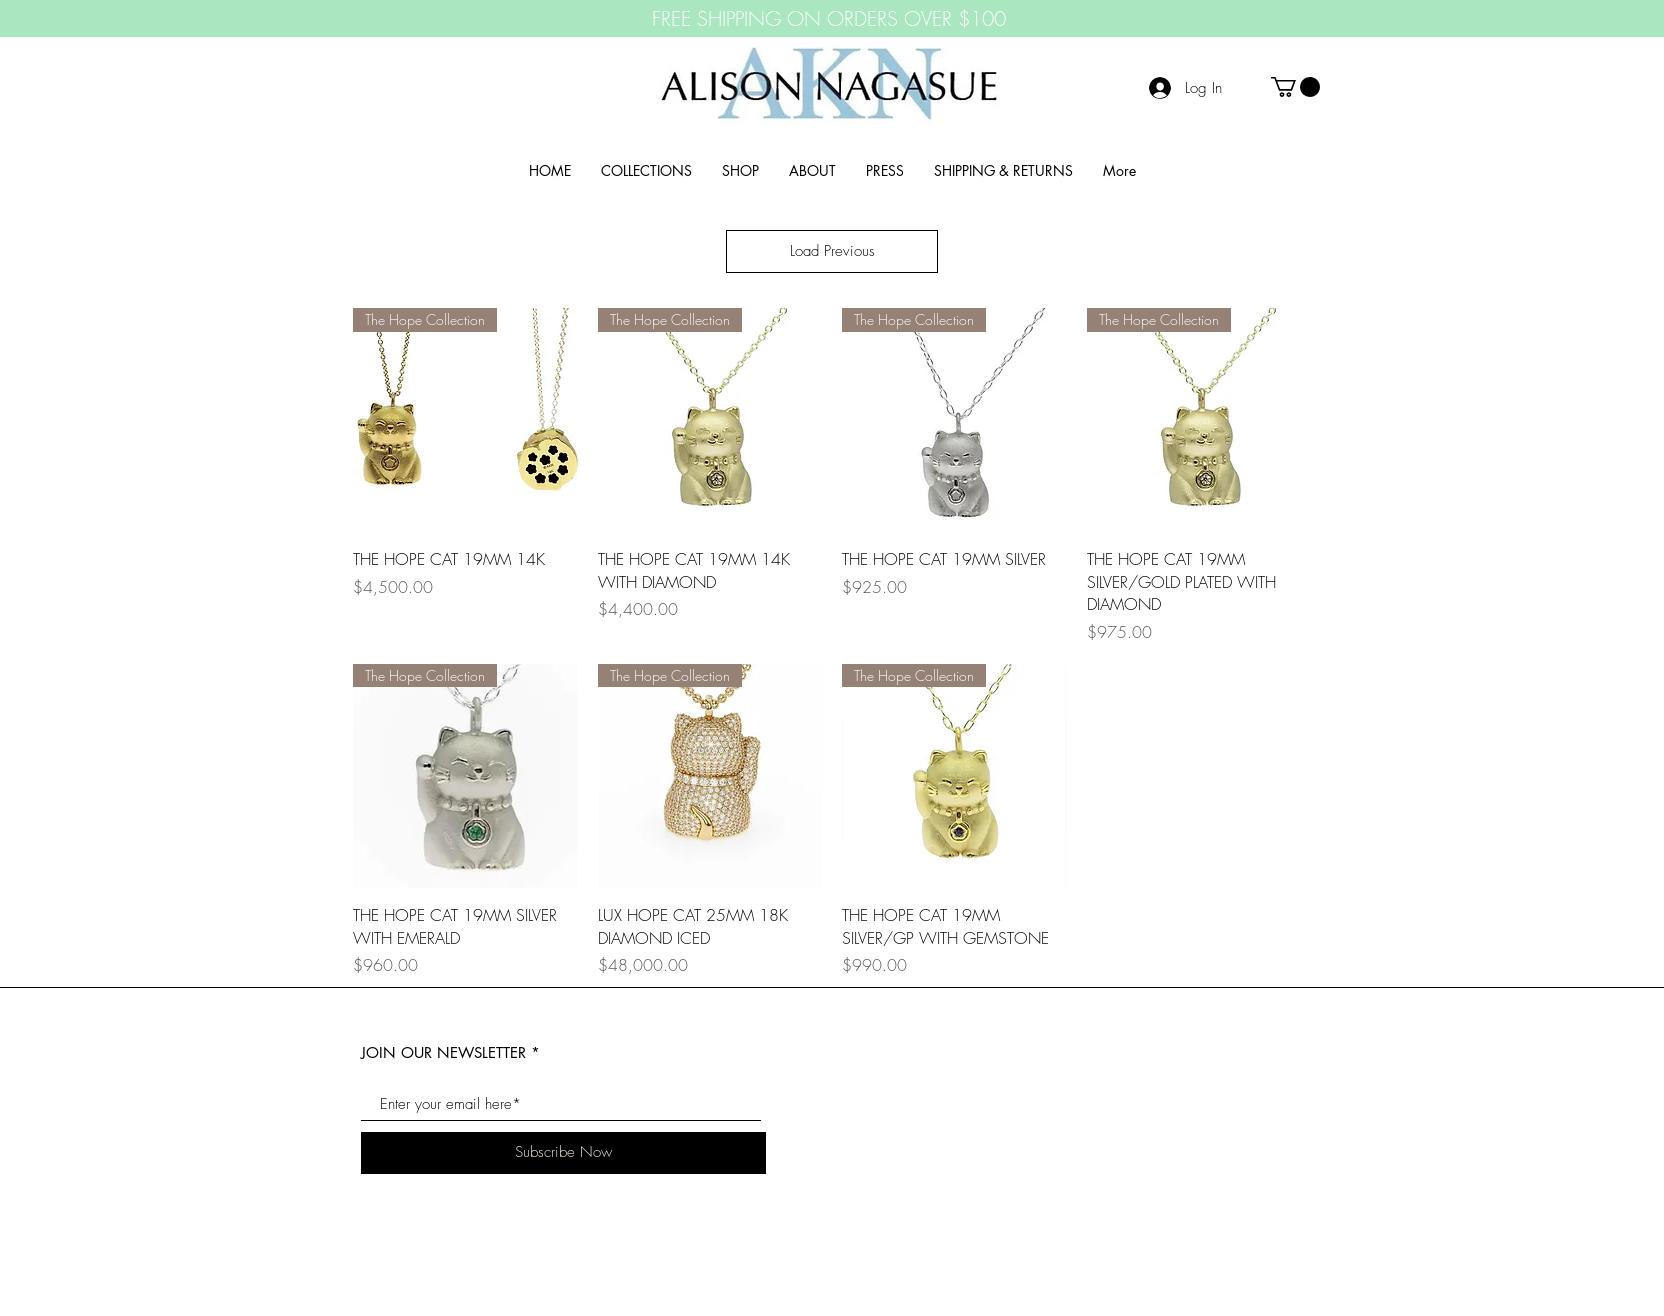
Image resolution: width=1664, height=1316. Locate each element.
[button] (1295, 87)
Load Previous (832, 251)
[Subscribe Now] (563, 1153)
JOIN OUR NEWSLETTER (443, 1052)
